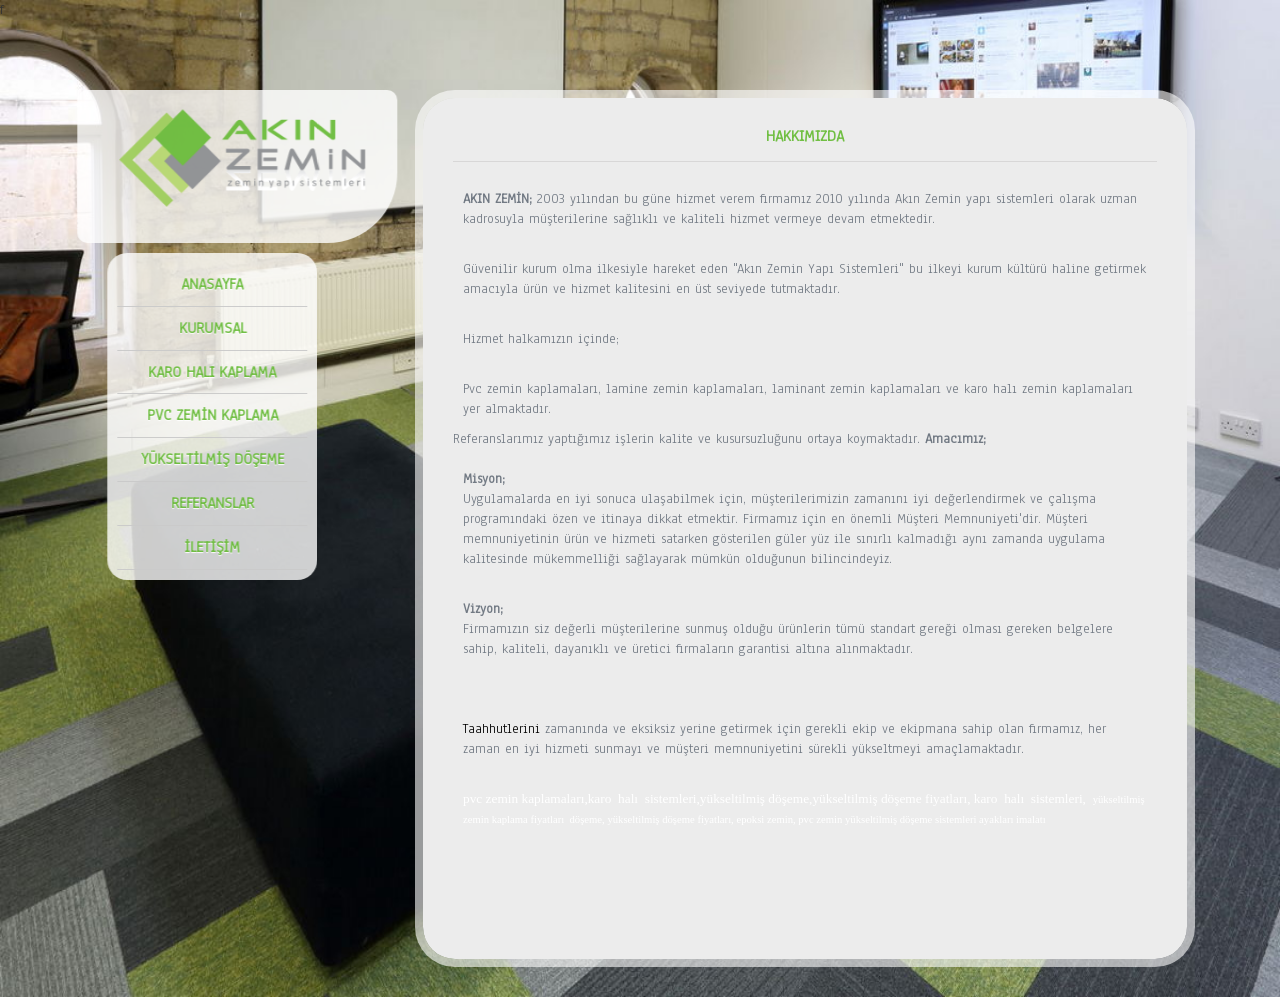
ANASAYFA (206, 284)
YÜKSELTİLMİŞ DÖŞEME (206, 459)
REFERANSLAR (206, 503)
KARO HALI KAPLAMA (206, 372)
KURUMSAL (206, 328)
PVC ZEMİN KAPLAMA (206, 415)
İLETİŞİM (206, 547)
